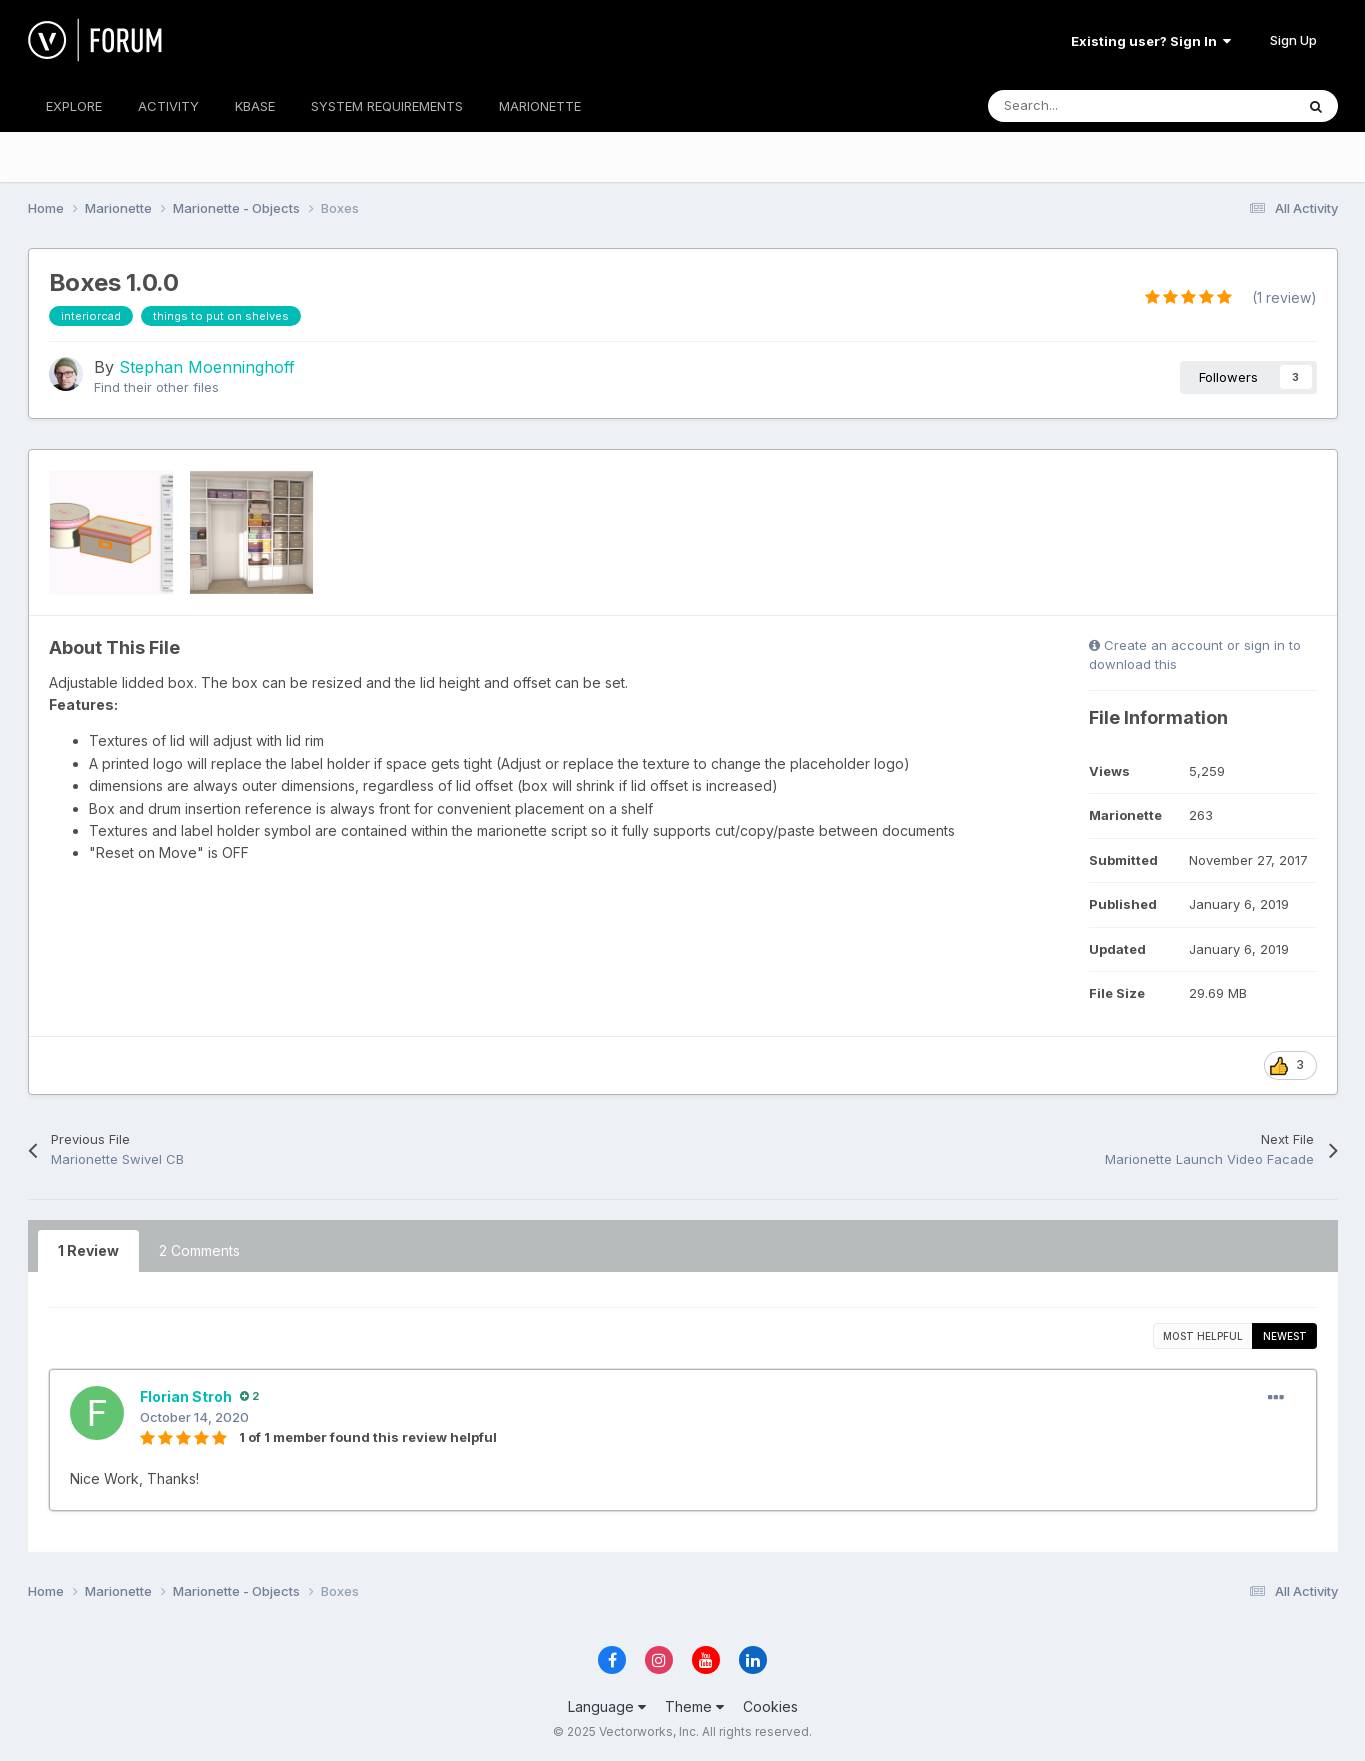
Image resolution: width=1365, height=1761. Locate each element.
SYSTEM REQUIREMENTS (387, 106)
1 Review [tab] (88, 1250)
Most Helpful (1203, 1336)
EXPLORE (74, 106)
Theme (694, 1706)
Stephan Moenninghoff (207, 367)
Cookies (770, 1706)
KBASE (255, 106)
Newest (1285, 1336)
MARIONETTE (540, 106)
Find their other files (156, 387)
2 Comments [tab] (199, 1250)
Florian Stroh (186, 1396)
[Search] (1096, 106)
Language (607, 1706)
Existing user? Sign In (1151, 41)
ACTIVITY (168, 106)
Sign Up (1293, 40)
